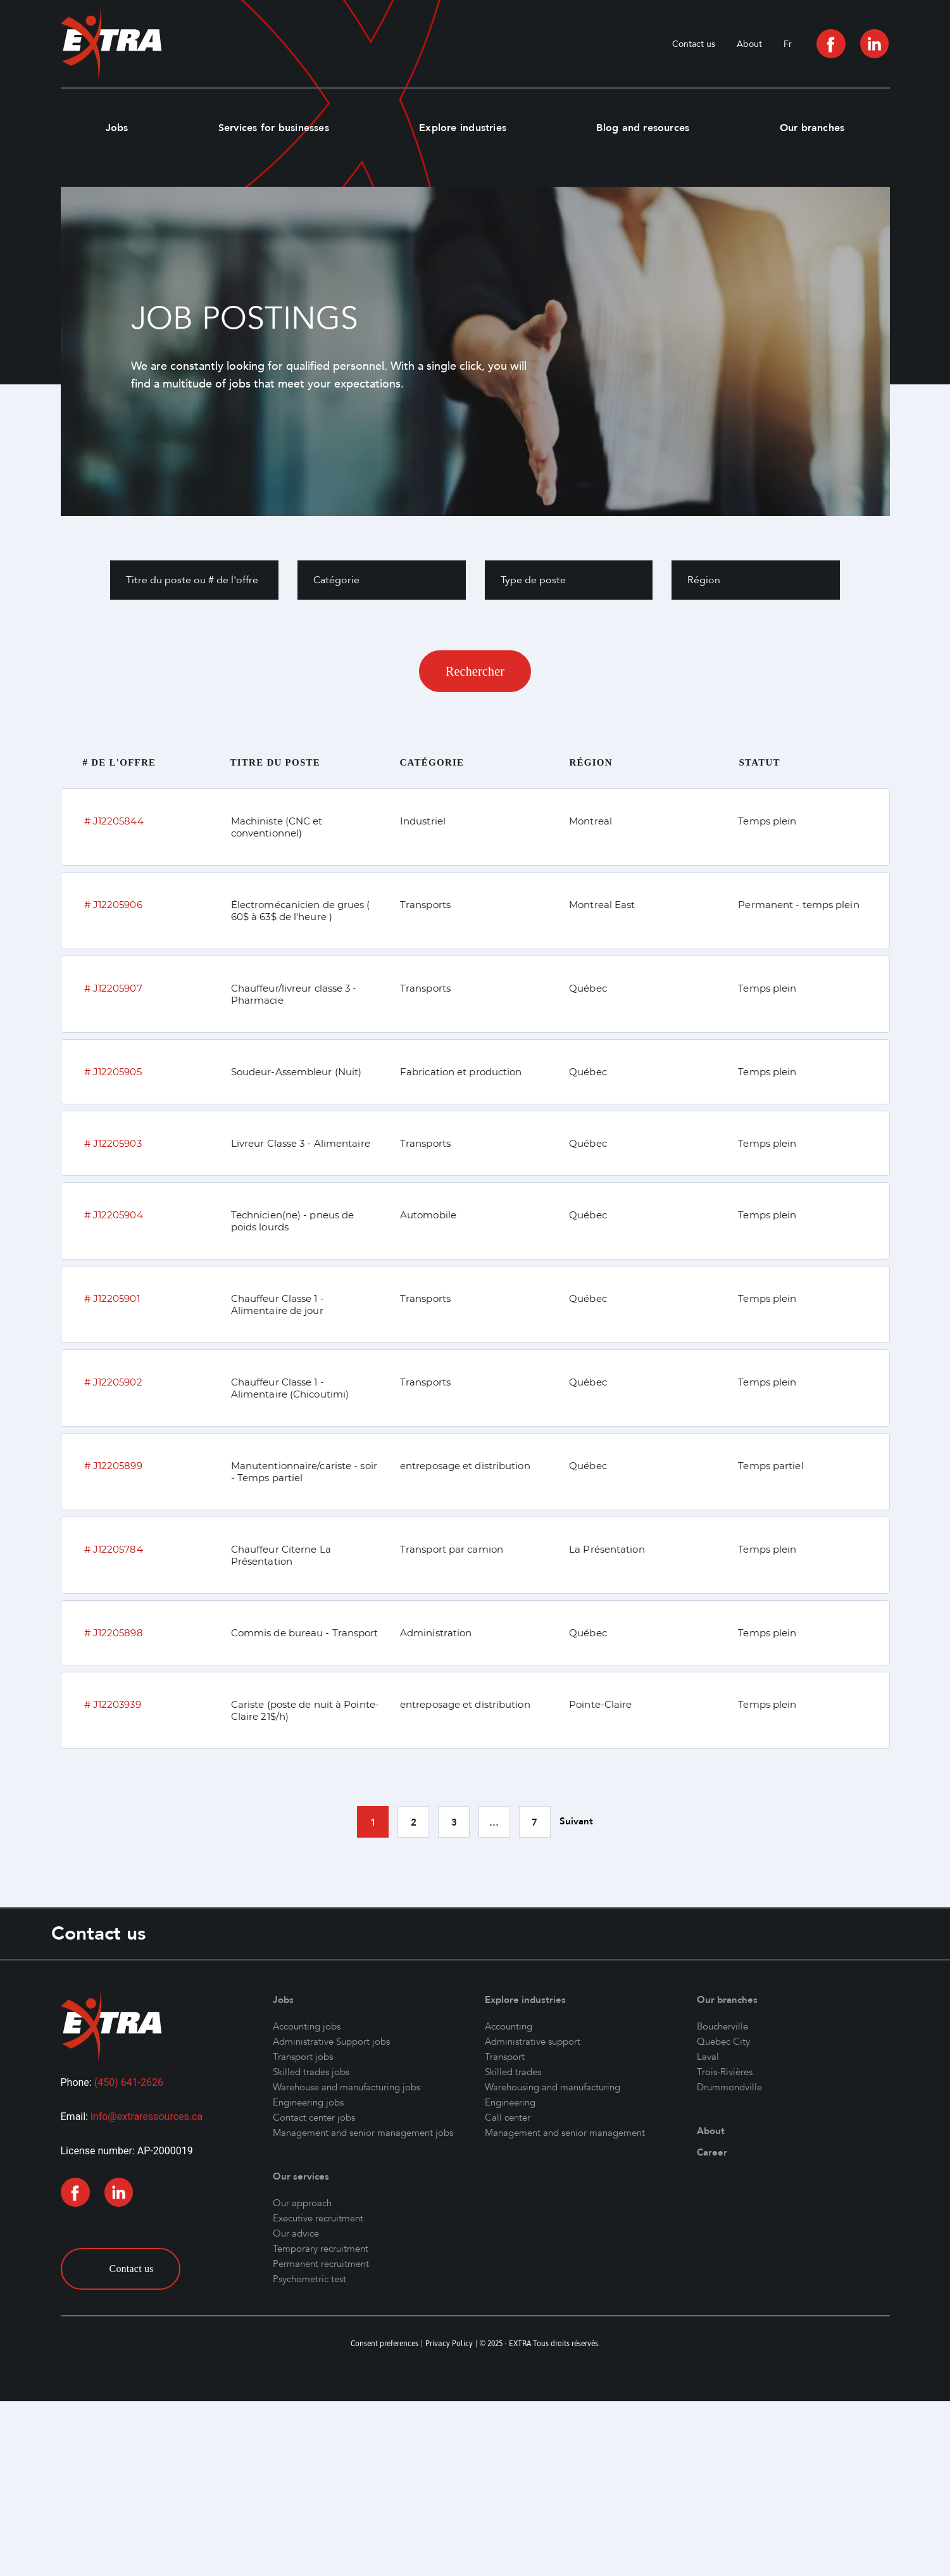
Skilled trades (513, 2072)
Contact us (693, 44)
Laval (708, 2056)
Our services (301, 2176)
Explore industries (462, 128)
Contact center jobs (314, 2117)
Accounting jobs (307, 2026)
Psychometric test (309, 2279)
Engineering (510, 2102)
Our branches (812, 128)
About (749, 44)
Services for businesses (273, 128)
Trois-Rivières (725, 2072)
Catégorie (432, 762)
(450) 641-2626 (128, 2082)
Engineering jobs (308, 2102)
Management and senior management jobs (363, 2132)
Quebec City (723, 2041)
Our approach (302, 2203)
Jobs (117, 128)
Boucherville (722, 2026)
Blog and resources (642, 128)
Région (591, 762)
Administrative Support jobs (331, 2041)
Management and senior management (565, 2132)
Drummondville (729, 2087)
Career (712, 2152)
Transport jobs (303, 2056)
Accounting (508, 2026)
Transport (505, 2056)
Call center (507, 2117)
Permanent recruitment (321, 2263)
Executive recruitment (318, 2218)
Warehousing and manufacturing (552, 2087)
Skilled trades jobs (311, 2072)
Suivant (576, 1821)
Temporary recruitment (320, 2248)
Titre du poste (275, 762)
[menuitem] (788, 44)
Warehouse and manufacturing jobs (346, 2087)
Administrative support (532, 2041)
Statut (759, 762)
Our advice (296, 2233)
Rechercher (475, 671)
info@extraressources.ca (147, 2117)
